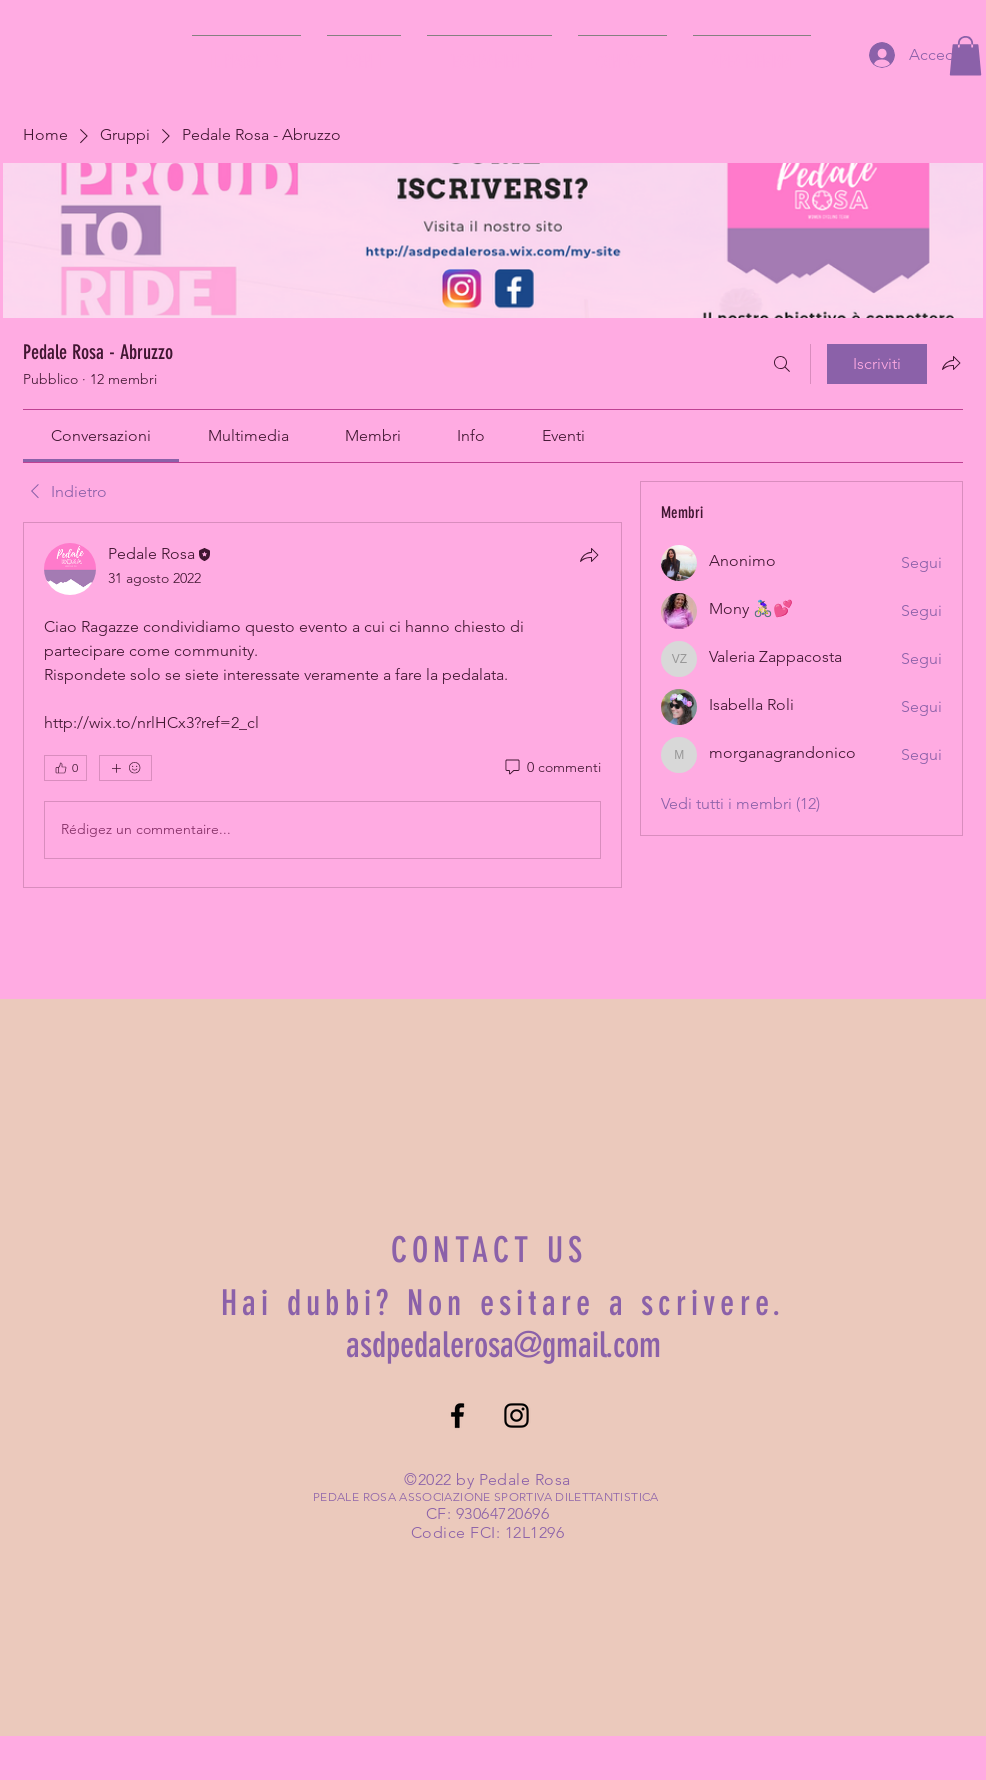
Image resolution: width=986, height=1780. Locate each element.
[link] (101, 435)
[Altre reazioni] (125, 768)
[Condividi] (589, 555)
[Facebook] (457, 1415)
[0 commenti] (551, 768)
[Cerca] (782, 364)
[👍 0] (65, 768)
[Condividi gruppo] (951, 363)
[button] (965, 55)
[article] (322, 705)
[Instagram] (516, 1415)
